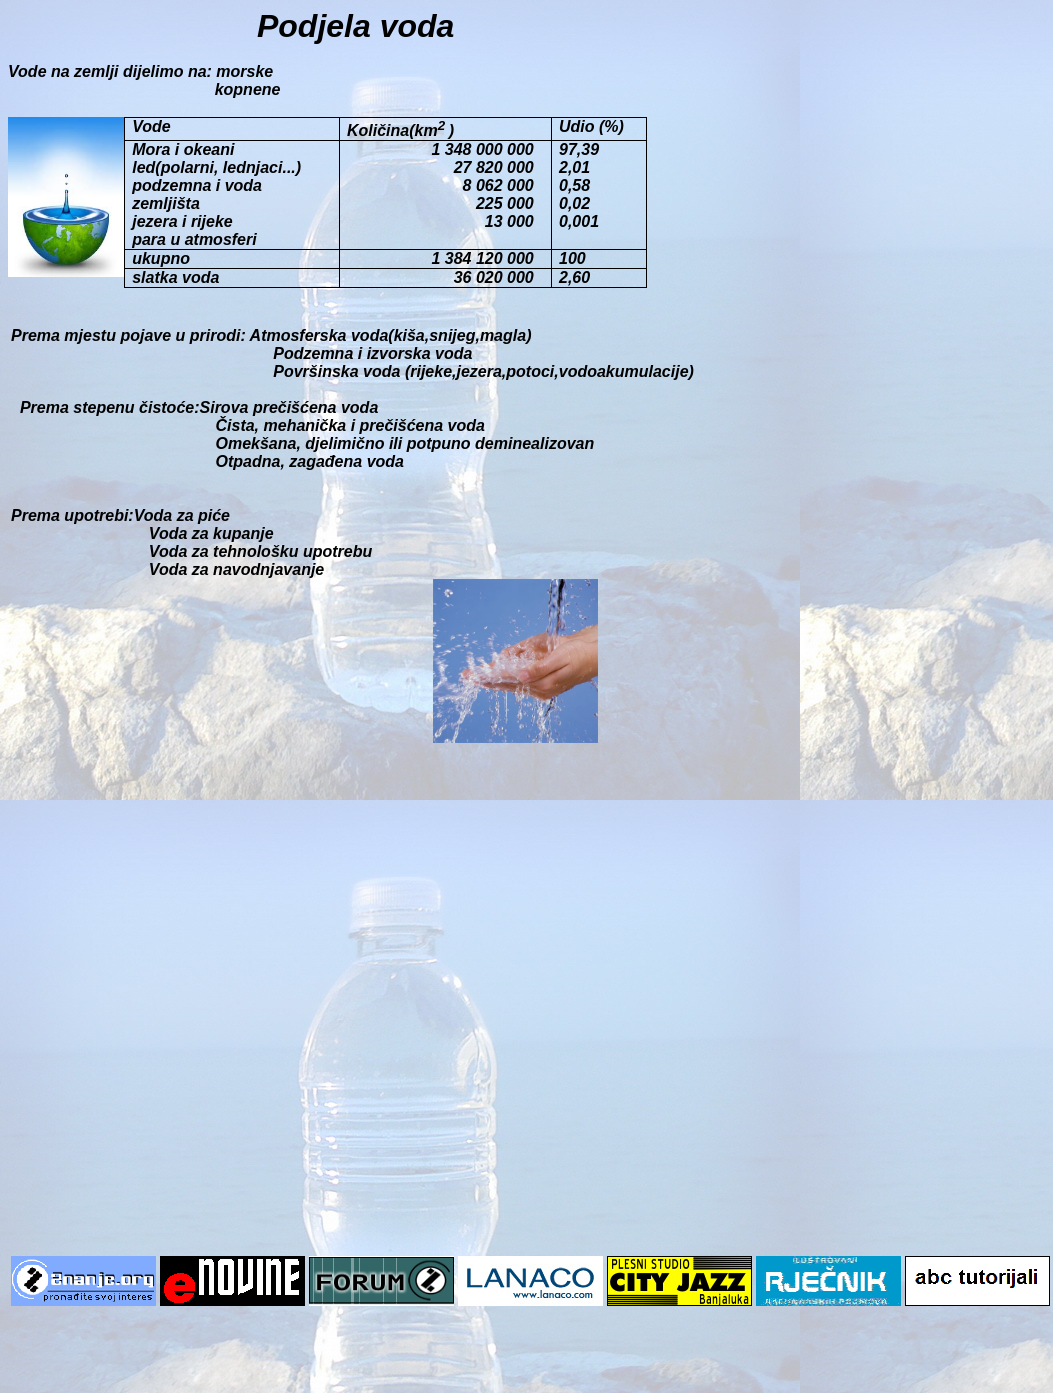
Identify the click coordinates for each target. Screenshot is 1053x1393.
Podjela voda (360, 26)
